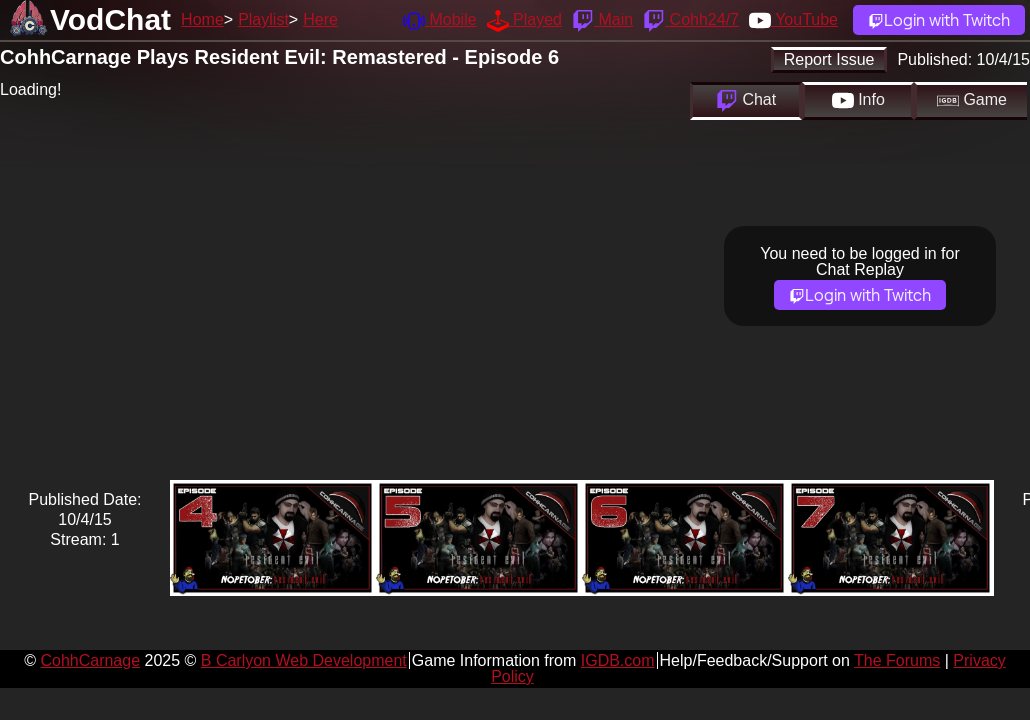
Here (320, 19)
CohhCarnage (90, 660)
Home (202, 19)
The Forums (897, 660)
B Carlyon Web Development (304, 660)
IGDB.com (618, 660)
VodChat (110, 19)
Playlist (263, 19)
